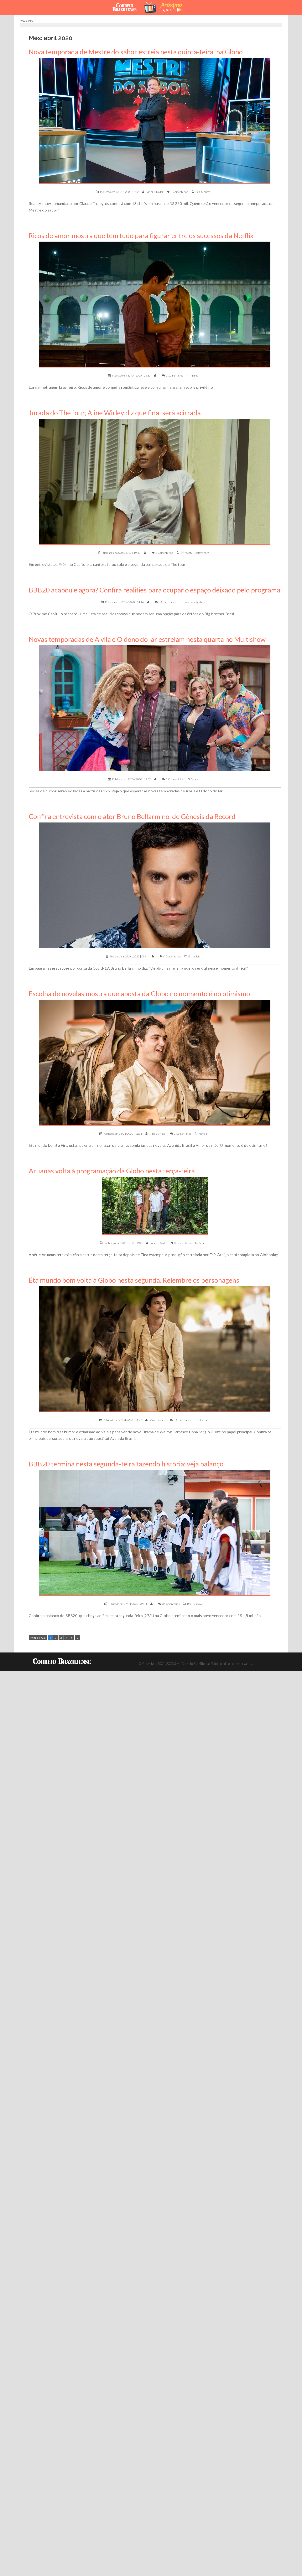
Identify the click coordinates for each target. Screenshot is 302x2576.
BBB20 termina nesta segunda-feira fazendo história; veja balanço (128, 1472)
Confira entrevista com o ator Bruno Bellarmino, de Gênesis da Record (134, 825)
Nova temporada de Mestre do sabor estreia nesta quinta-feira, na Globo (138, 52)
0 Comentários (179, 191)
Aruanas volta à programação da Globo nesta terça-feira (113, 1179)
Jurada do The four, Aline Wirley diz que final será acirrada (116, 413)
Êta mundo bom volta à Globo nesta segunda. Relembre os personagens (135, 1288)
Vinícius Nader (155, 191)
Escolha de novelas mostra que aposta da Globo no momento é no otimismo (141, 1002)
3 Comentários (171, 1612)
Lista (186, 610)
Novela (203, 1141)
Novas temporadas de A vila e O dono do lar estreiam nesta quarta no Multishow (149, 647)
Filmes (194, 375)
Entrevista (186, 552)
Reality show (202, 191)
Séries (194, 787)
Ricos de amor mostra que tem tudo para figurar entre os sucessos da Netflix (143, 235)
